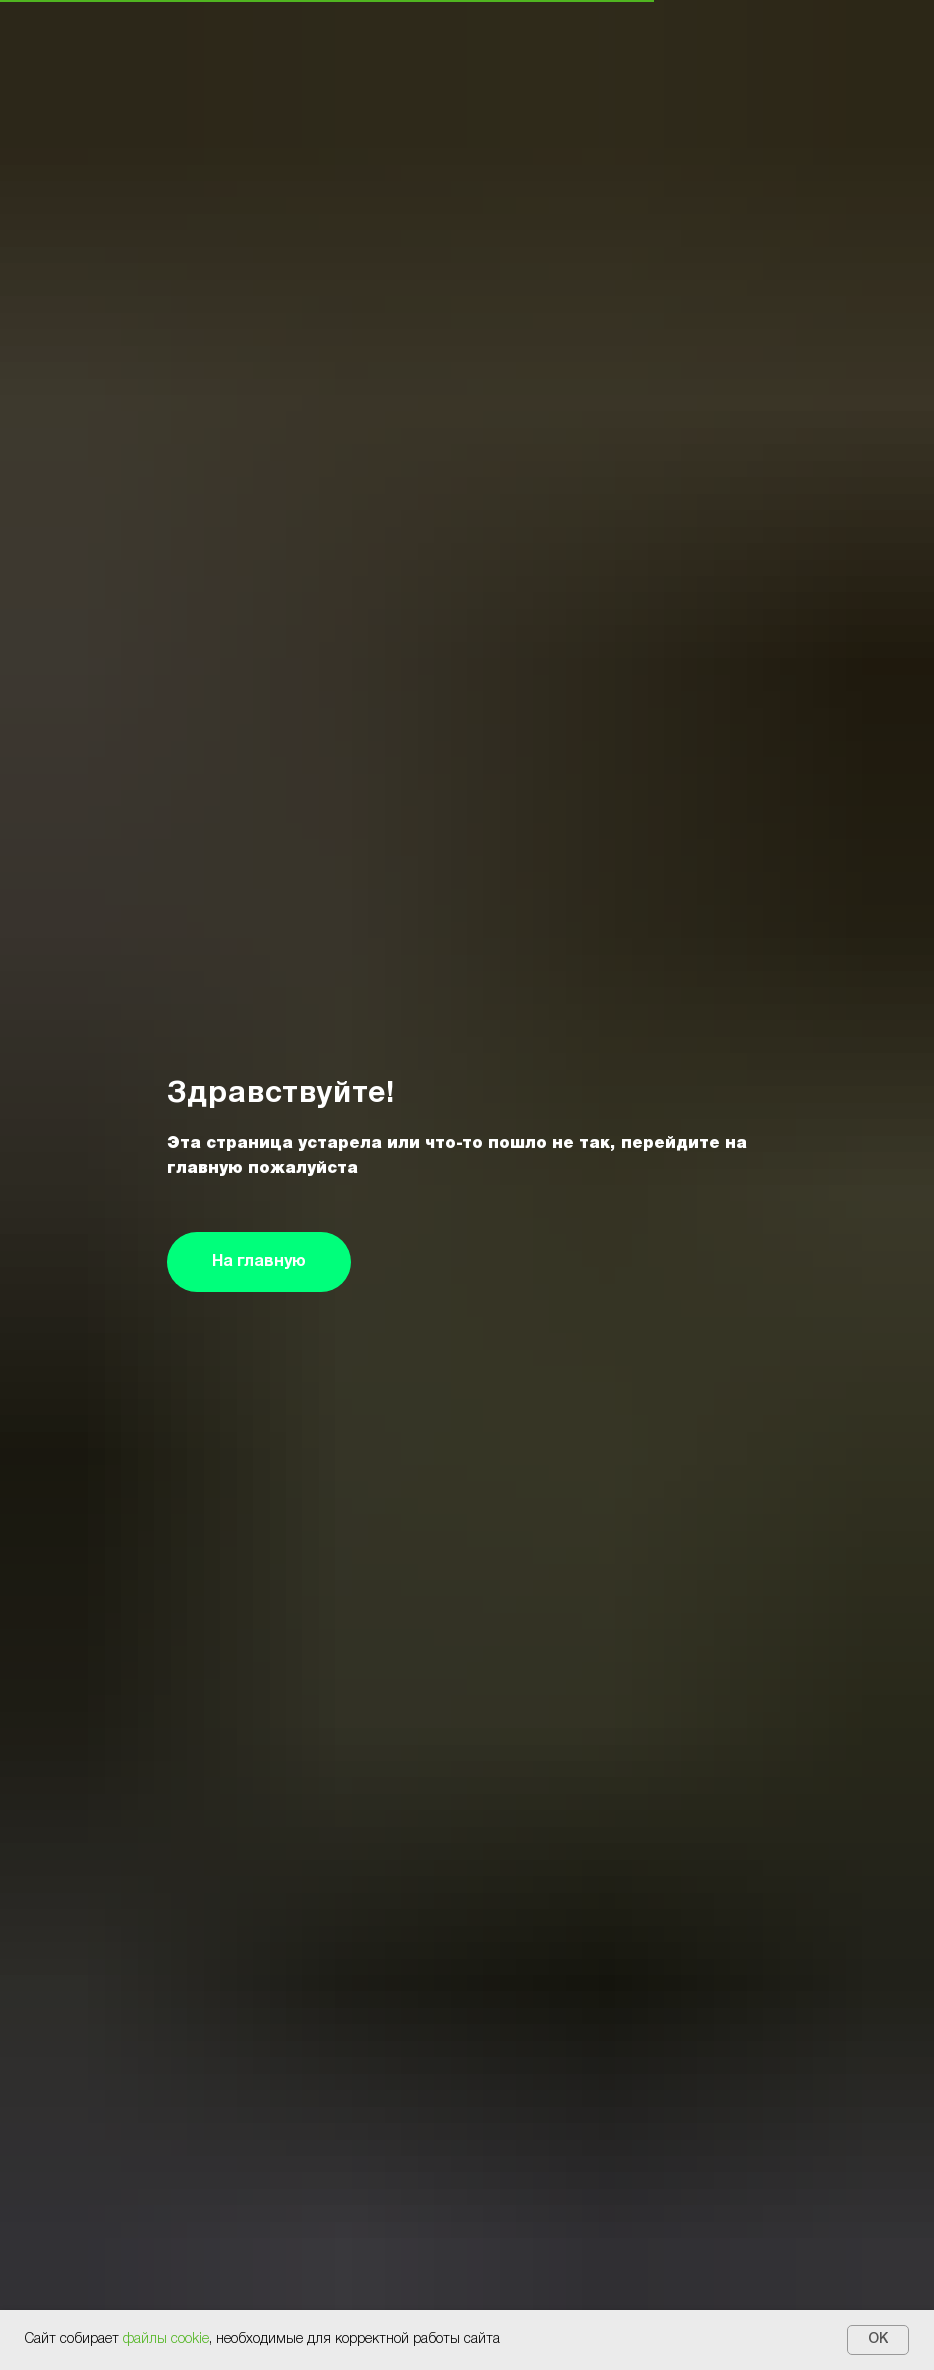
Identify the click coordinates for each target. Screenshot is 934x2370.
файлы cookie (166, 2339)
